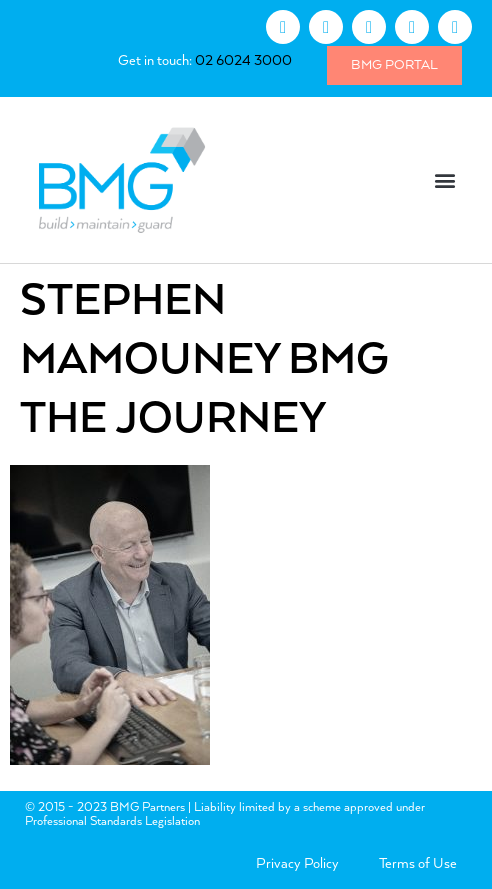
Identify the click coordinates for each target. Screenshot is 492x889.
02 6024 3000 (243, 61)
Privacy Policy (297, 864)
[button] (445, 180)
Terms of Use (418, 864)
